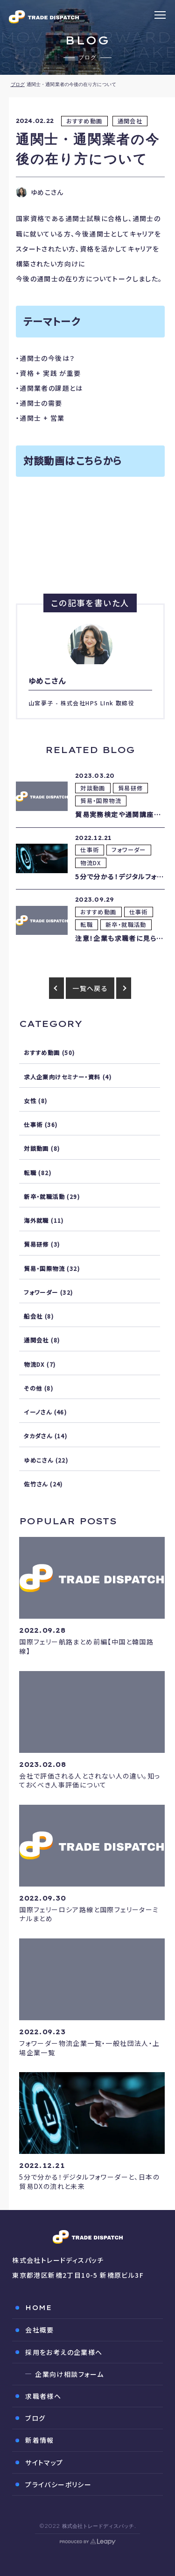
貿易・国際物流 (100, 800)
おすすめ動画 (84, 121)
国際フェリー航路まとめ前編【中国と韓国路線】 (86, 1646)
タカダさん (38, 1436)
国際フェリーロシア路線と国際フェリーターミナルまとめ (89, 1914)
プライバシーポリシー (58, 2484)
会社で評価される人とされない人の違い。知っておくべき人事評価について (89, 1780)
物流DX (90, 863)
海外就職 (36, 1220)
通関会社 (130, 121)
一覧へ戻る (90, 988)
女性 (30, 1101)
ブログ (18, 84)
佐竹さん (36, 1484)
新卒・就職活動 (126, 924)
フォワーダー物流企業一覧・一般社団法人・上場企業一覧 (89, 2047)
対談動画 (92, 788)
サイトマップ (44, 2462)
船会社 (33, 1316)
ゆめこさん (38, 1460)
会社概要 (39, 2329)
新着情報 (39, 2440)
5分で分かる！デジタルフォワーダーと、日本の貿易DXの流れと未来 (89, 2181)
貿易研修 (130, 788)
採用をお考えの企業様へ (63, 2352)
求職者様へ (43, 2396)
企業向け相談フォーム (69, 2374)
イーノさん (38, 1412)
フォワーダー (129, 850)
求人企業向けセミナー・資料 (62, 1077)
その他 (33, 1388)
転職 (86, 924)
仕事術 (89, 850)
